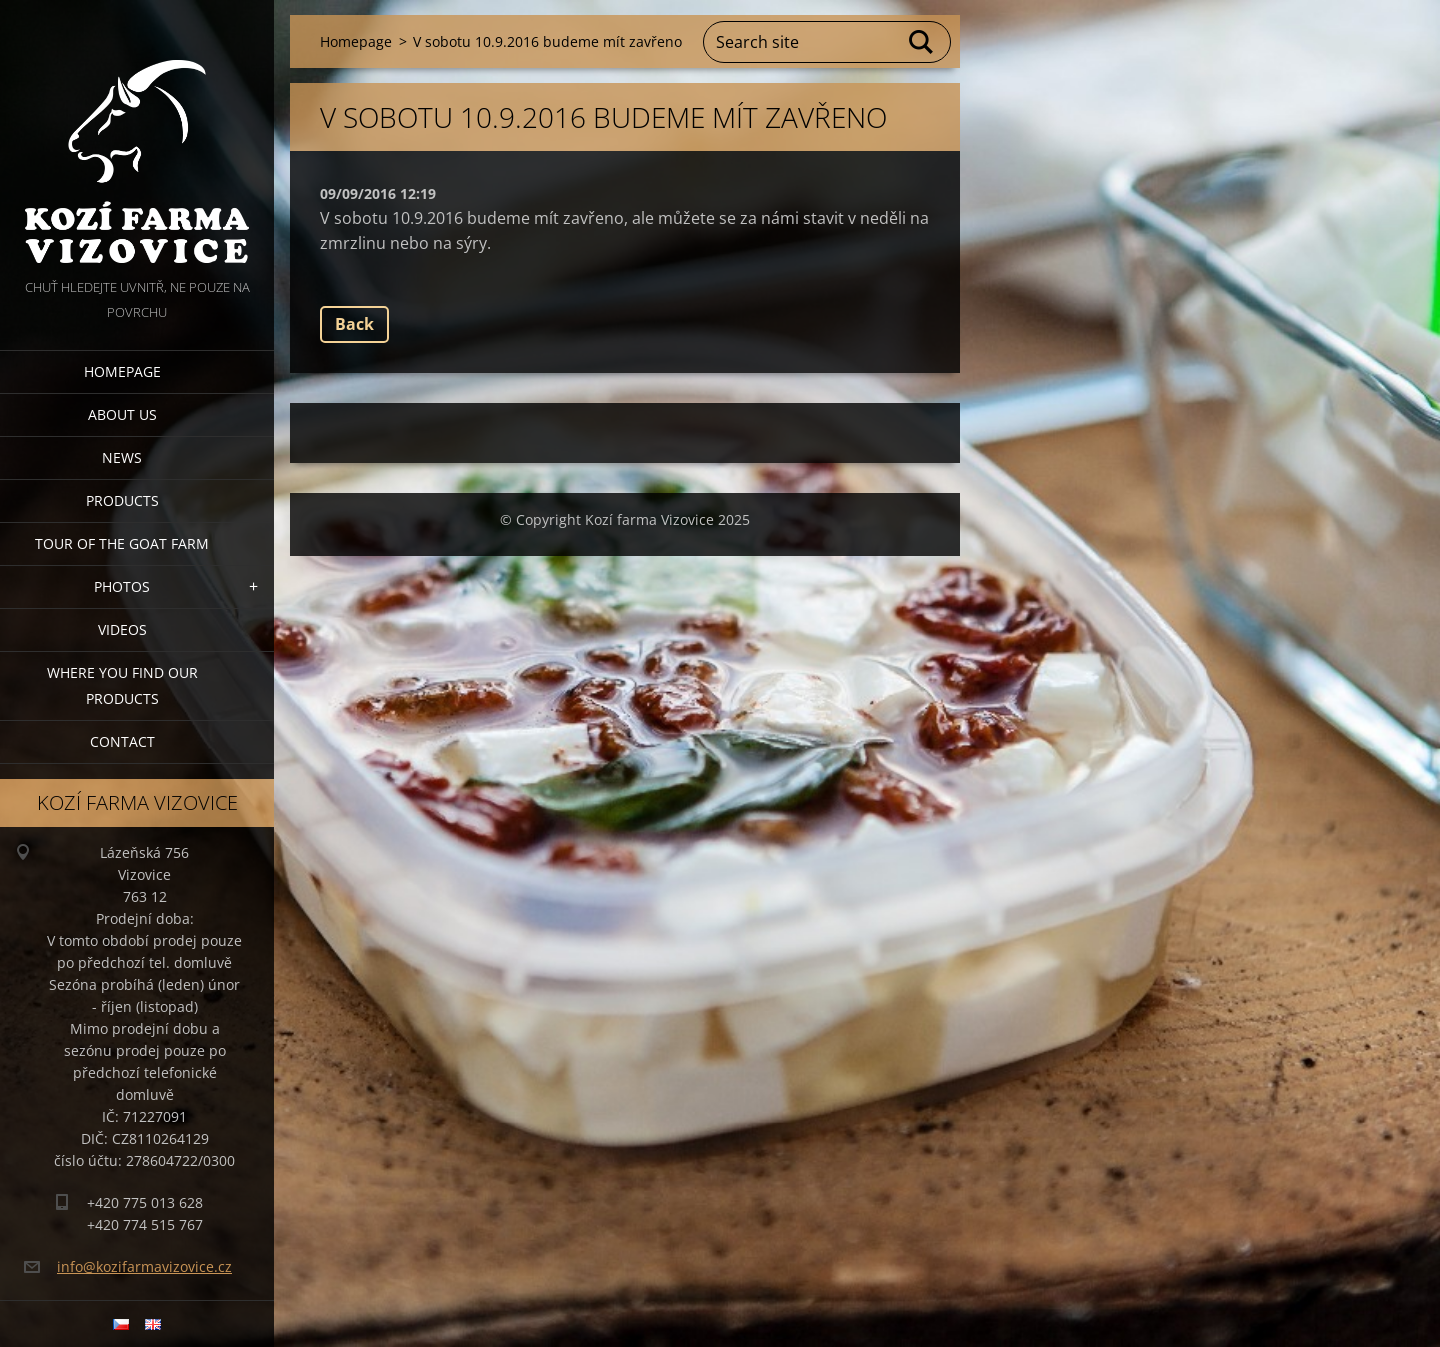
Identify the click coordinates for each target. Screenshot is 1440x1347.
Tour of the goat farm (122, 543)
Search (922, 42)
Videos (122, 629)
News (122, 457)
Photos (122, 586)
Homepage (122, 371)
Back (354, 324)
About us (122, 414)
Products (122, 500)
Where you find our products (122, 685)
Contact (122, 741)
